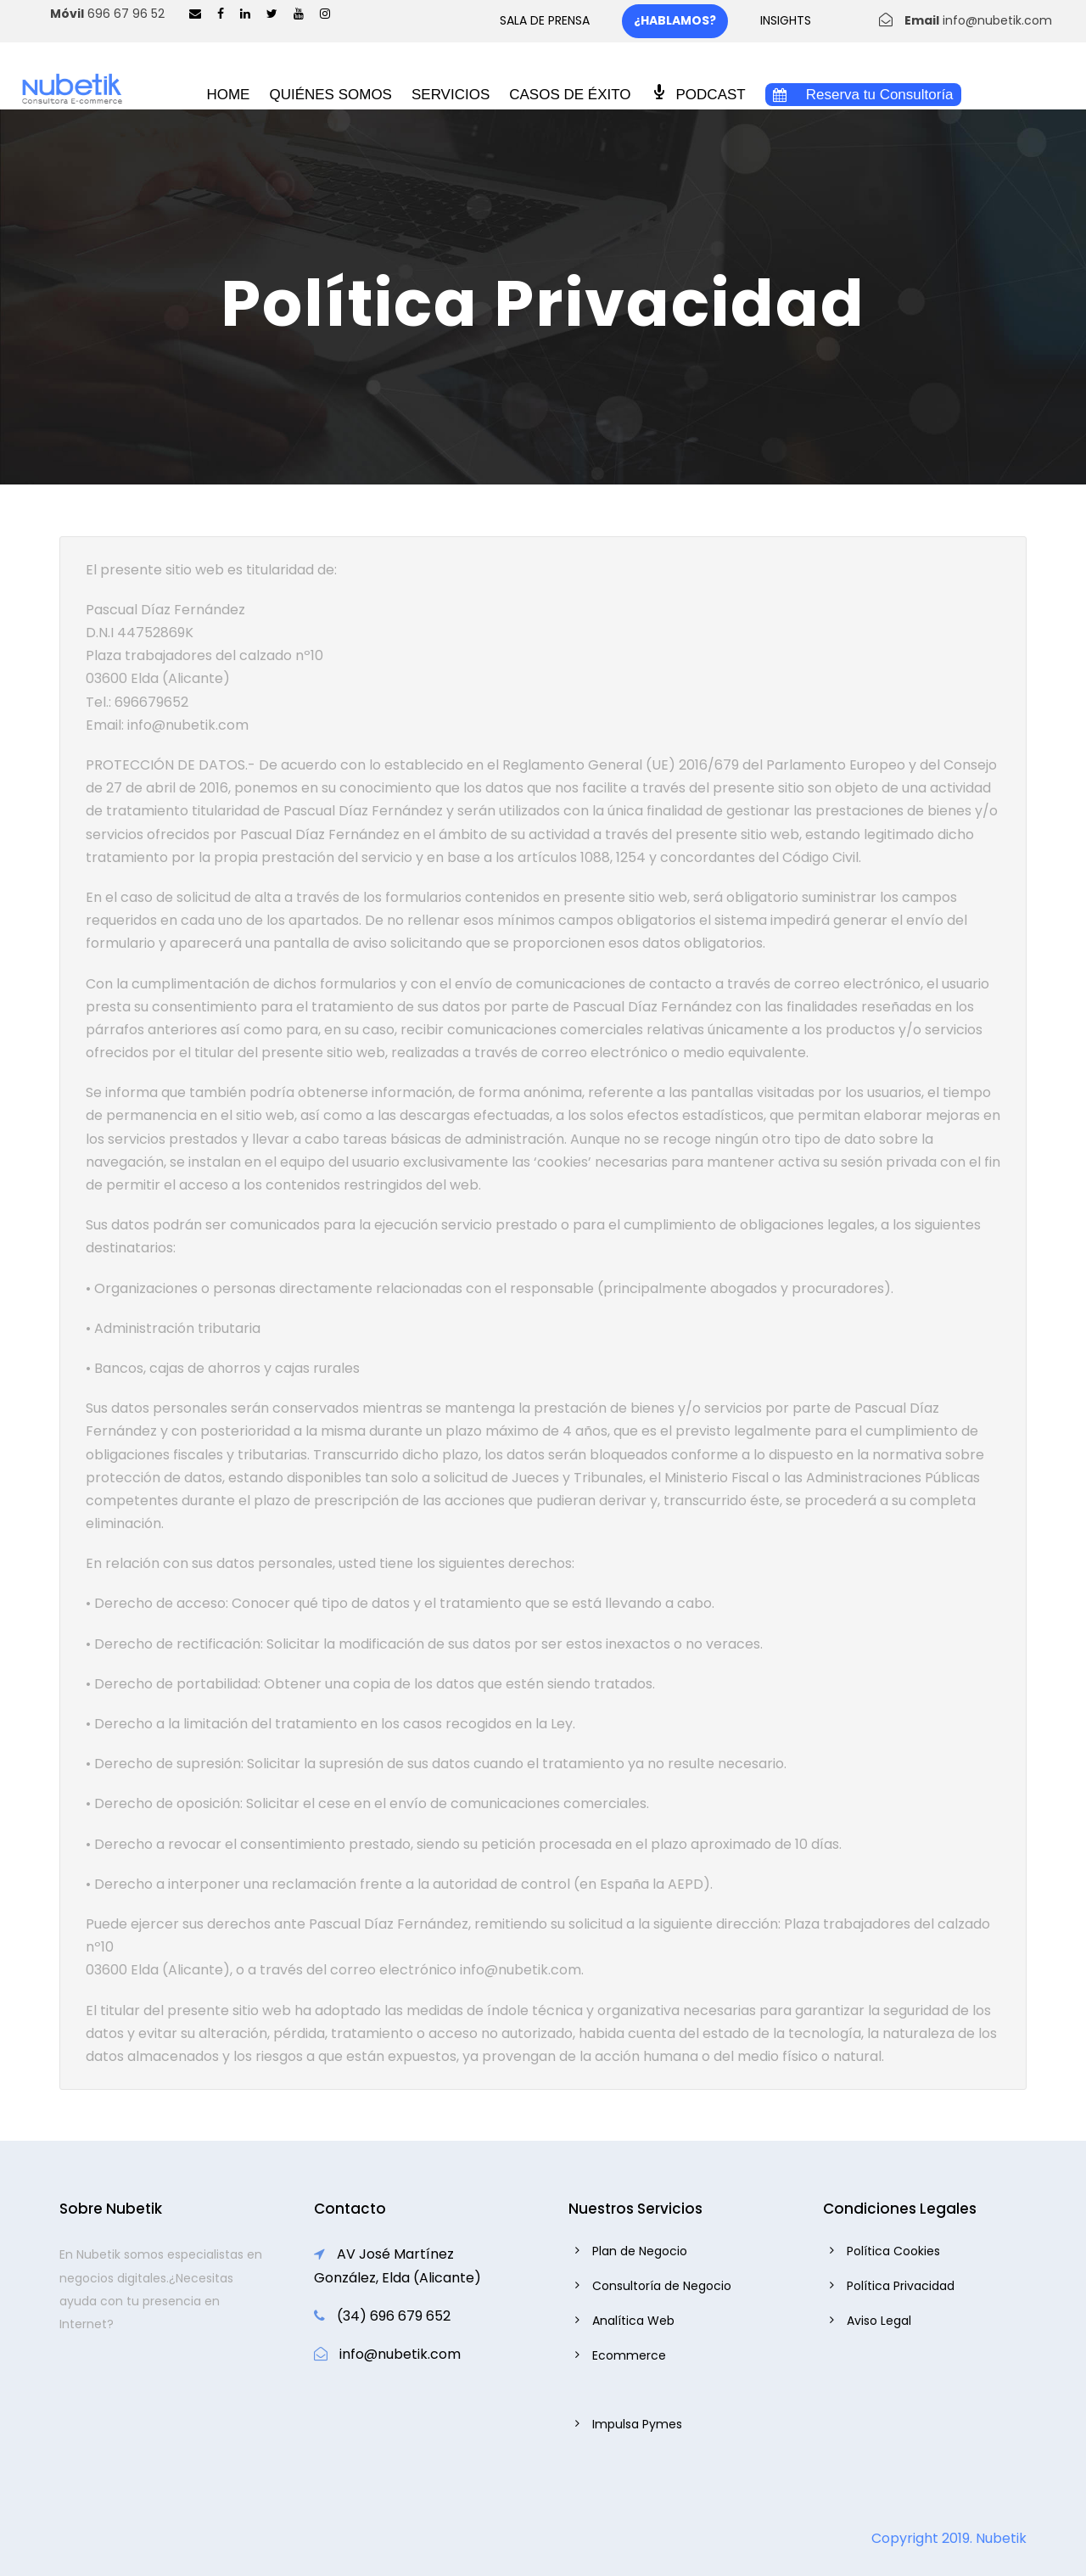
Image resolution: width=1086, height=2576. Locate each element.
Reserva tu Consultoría (863, 95)
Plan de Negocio (639, 2251)
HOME (227, 95)
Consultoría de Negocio (661, 2285)
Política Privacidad (900, 2285)
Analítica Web (633, 2320)
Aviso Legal (879, 2320)
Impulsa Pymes (637, 2424)
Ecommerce (629, 2355)
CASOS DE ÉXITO (569, 95)
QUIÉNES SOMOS (330, 95)
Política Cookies (893, 2251)
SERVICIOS (450, 95)
